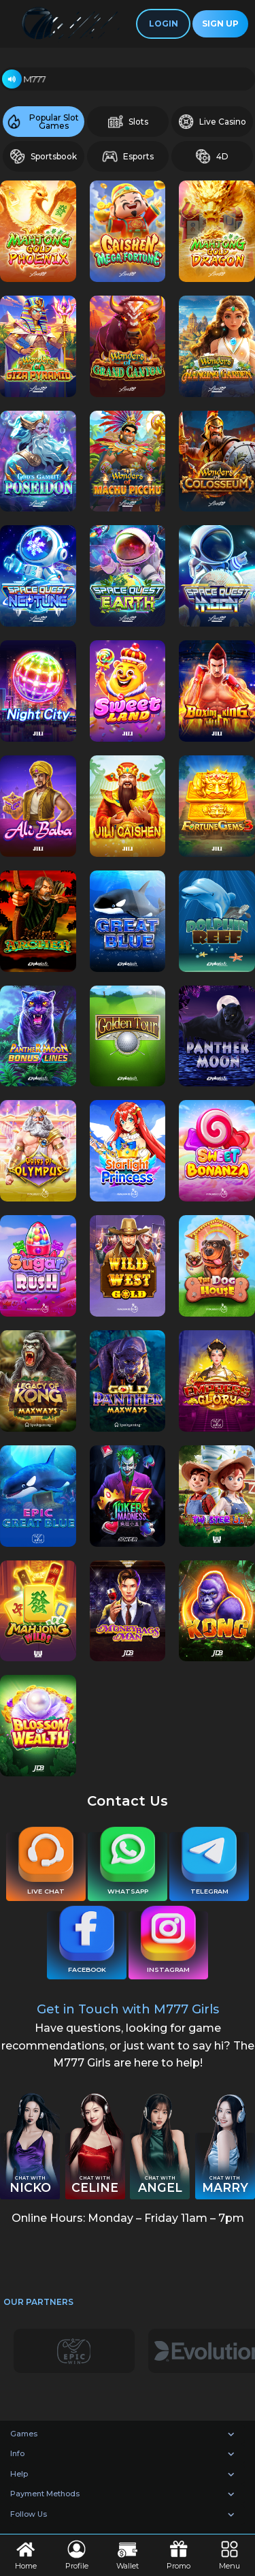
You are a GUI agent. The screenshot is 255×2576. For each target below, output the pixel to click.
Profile (76, 2554)
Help (19, 2474)
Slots (127, 121)
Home (25, 2554)
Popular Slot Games (42, 121)
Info (17, 2453)
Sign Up (220, 23)
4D (211, 156)
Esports (128, 156)
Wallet (127, 2554)
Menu (229, 2554)
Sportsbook (43, 156)
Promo (178, 2554)
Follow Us (28, 2514)
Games (23, 2433)
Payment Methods (45, 2493)
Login (163, 23)
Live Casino (212, 121)
